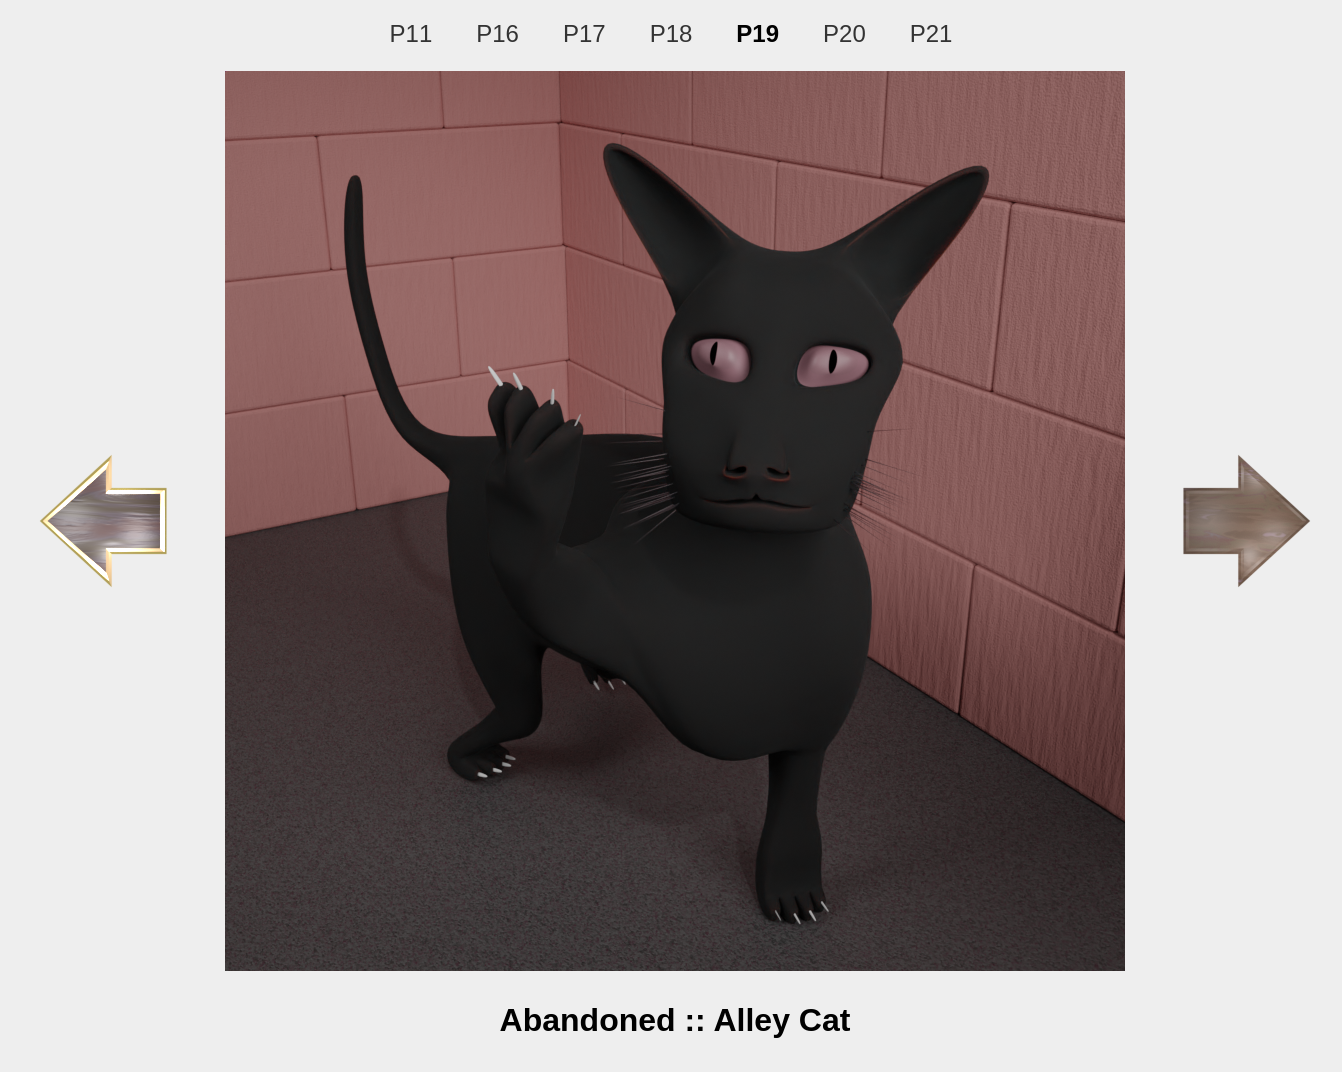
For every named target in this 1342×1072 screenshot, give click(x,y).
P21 (931, 33)
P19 (757, 33)
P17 (584, 33)
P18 (671, 33)
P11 (411, 33)
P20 (844, 33)
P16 (497, 33)
